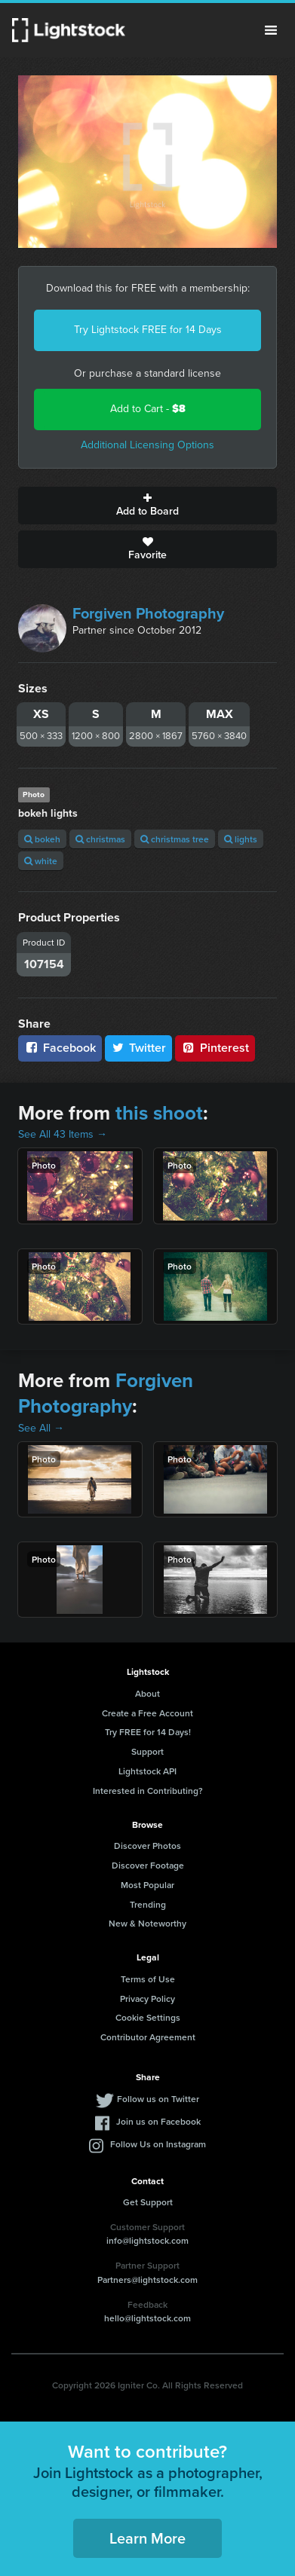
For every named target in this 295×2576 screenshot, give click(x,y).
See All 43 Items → (62, 1134)
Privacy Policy (147, 1998)
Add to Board (147, 505)
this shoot (159, 1113)
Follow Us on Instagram (158, 2143)
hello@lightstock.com (147, 2318)
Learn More (147, 2538)
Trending (148, 1904)
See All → (41, 1428)
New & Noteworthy (147, 1923)
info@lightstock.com (147, 2240)
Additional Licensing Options (147, 445)
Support (147, 1751)
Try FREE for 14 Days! (148, 1731)
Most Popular (147, 1884)
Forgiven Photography (148, 613)
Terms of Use (148, 1978)
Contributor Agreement (147, 2037)
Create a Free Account (147, 1713)
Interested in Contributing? (148, 1790)
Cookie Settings (147, 2017)
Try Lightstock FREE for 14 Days (148, 330)
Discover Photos (147, 1845)
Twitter (139, 1047)
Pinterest (215, 1047)
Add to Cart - (148, 409)
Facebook (60, 1047)
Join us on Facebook (158, 2121)
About (147, 1693)
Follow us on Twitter (158, 2098)
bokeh (42, 839)
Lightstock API (147, 1771)
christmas (100, 839)
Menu (271, 30)
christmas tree (174, 839)
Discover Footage (148, 1865)
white (40, 860)
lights (240, 839)
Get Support (148, 2202)
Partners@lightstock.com (147, 2279)
